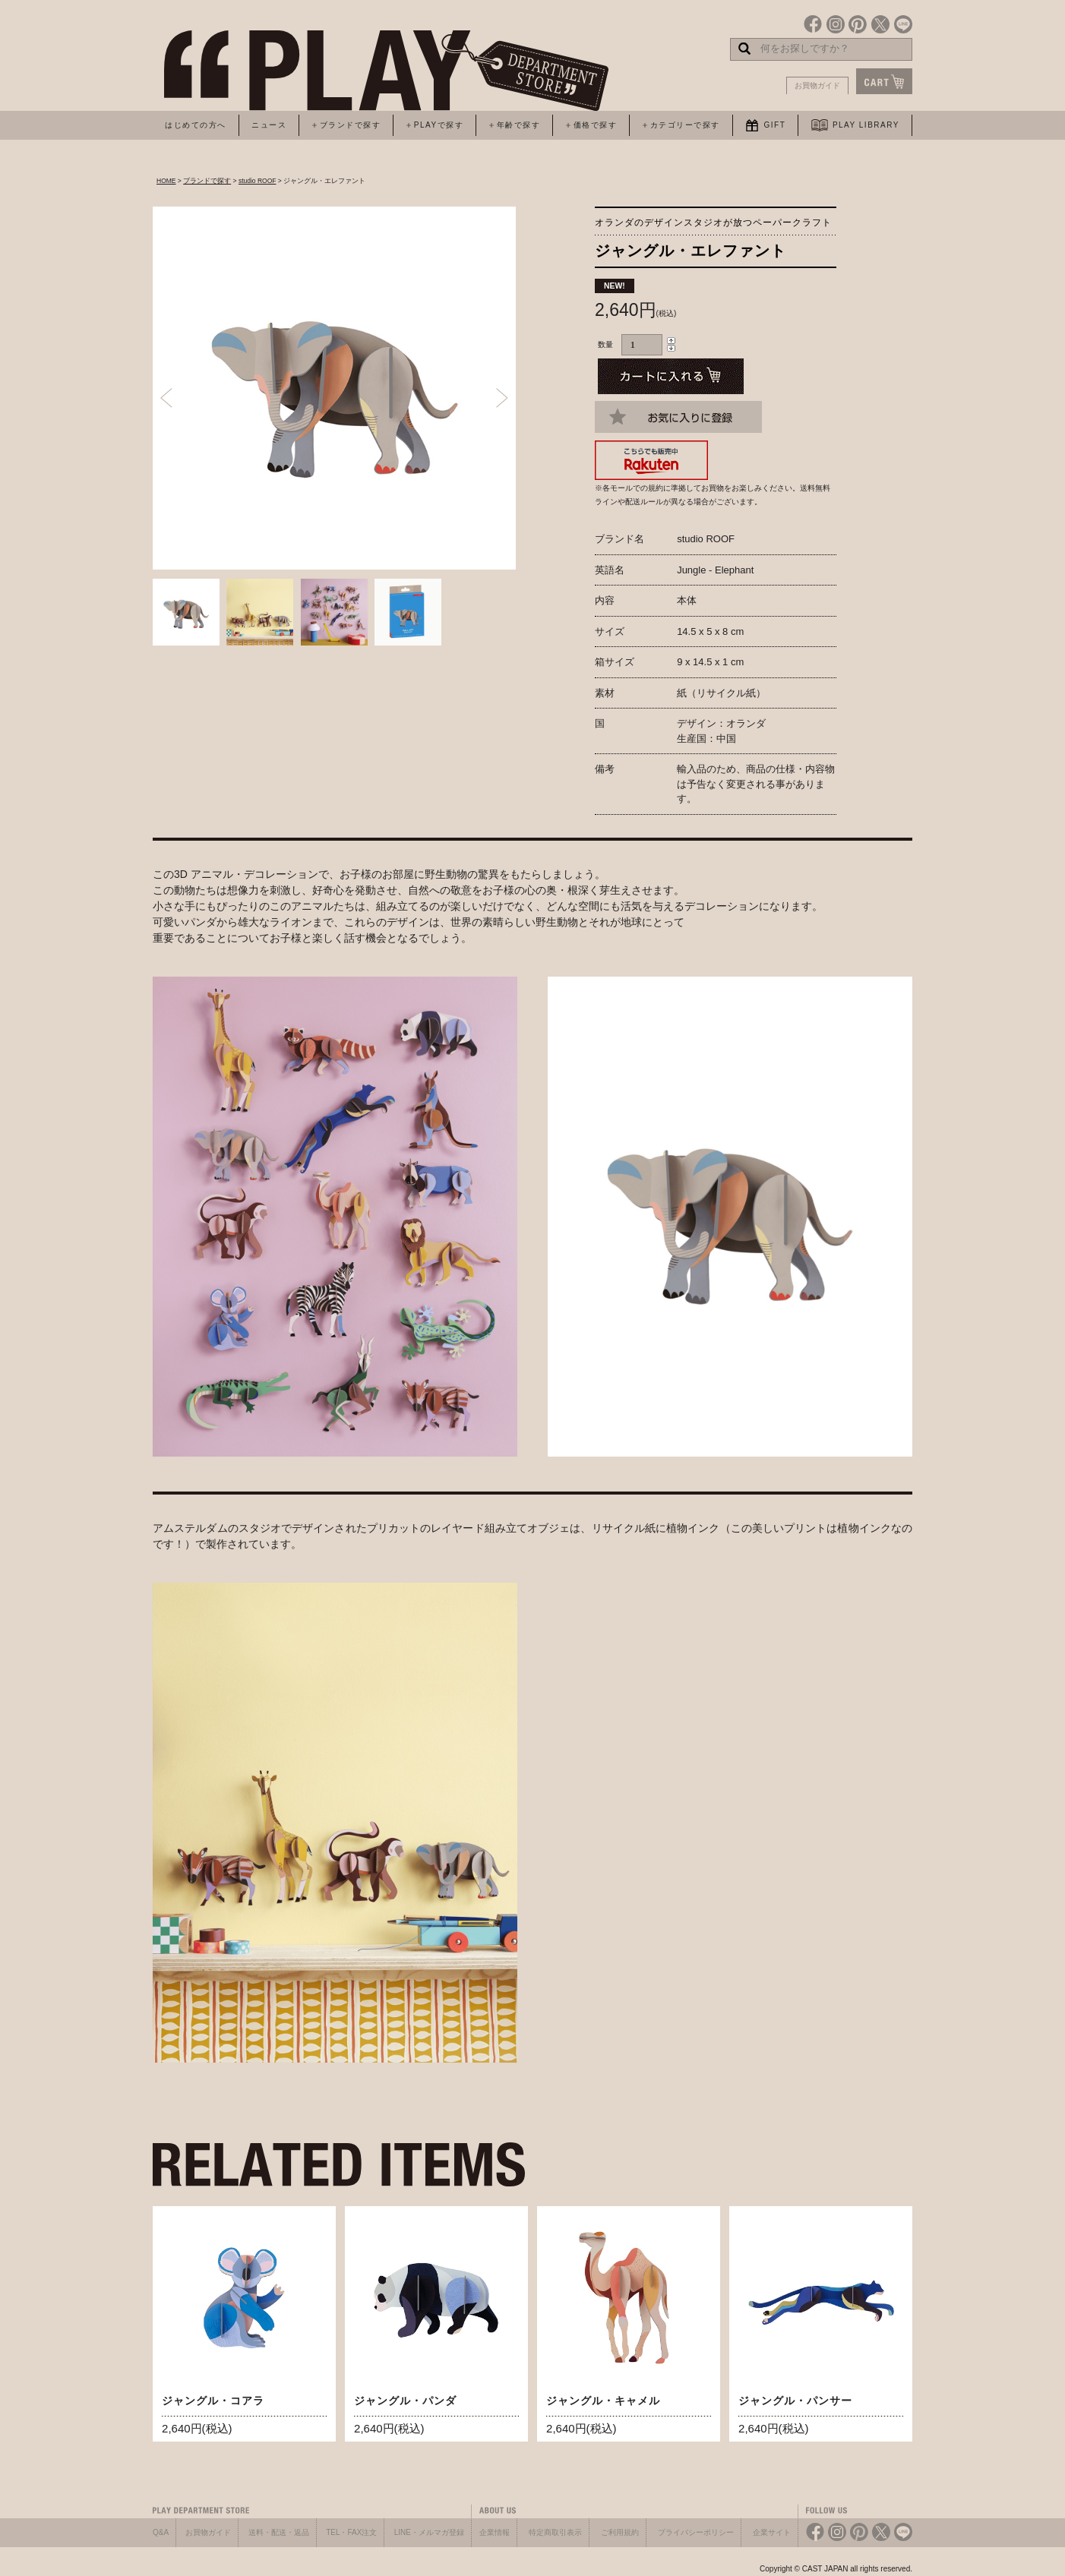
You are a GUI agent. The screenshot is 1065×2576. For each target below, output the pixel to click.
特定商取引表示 (555, 2532)
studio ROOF (258, 181)
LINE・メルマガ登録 (429, 2532)
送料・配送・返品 (278, 2532)
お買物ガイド (817, 85)
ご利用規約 (620, 2532)
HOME (166, 181)
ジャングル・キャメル (603, 2400)
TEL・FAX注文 (351, 2532)
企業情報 (494, 2532)
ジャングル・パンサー (795, 2400)
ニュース (268, 125)
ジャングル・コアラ (213, 2400)
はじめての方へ (195, 125)
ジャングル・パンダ (405, 2400)
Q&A (161, 2532)
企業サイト (772, 2532)
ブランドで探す (207, 181)
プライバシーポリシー (696, 2532)
